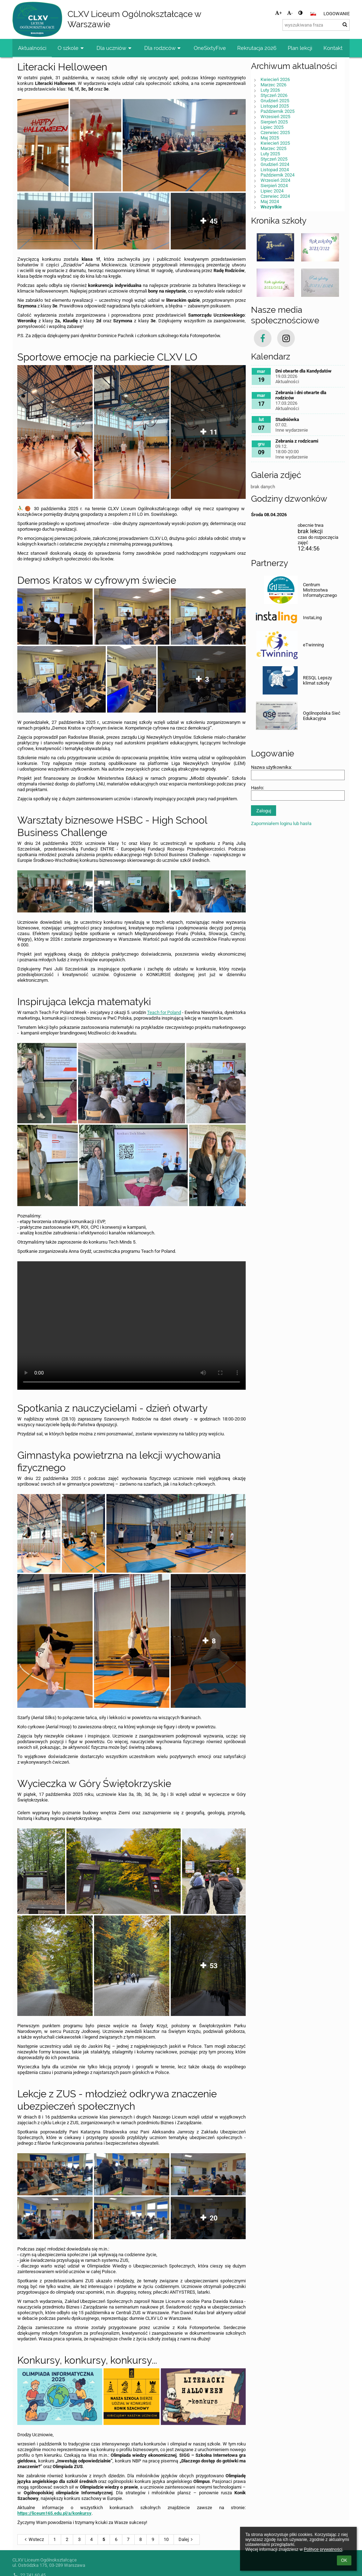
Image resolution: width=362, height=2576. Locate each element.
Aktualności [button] (32, 48)
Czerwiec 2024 (275, 196)
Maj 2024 (270, 201)
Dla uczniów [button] (115, 48)
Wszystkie (271, 206)
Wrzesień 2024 (275, 180)
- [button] (290, 13)
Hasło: (257, 787)
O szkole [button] (71, 48)
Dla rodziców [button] (163, 48)
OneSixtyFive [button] (210, 48)
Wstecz (33, 2539)
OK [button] (344, 2560)
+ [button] (278, 13)
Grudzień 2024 (275, 164)
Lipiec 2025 (272, 127)
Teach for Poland (164, 1012)
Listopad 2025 (275, 106)
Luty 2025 (270, 153)
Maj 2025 (270, 137)
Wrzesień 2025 (275, 116)
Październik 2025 (277, 111)
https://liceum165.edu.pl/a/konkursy (54, 2513)
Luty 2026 (270, 90)
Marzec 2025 (273, 148)
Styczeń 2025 (274, 159)
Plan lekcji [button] (300, 48)
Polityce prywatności (323, 2549)
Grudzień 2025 (275, 100)
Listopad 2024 (275, 169)
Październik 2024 (277, 175)
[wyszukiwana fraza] (316, 25)
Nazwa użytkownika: (271, 767)
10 (166, 2539)
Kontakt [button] (333, 48)
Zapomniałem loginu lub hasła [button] (281, 823)
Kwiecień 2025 (275, 143)
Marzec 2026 (273, 84)
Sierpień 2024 (274, 185)
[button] (313, 14)
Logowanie (336, 13)
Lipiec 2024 (272, 191)
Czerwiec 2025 (275, 132)
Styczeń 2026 (274, 95)
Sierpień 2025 (274, 122)
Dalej (187, 2539)
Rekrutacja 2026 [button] (256, 48)
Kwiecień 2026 (275, 79)
